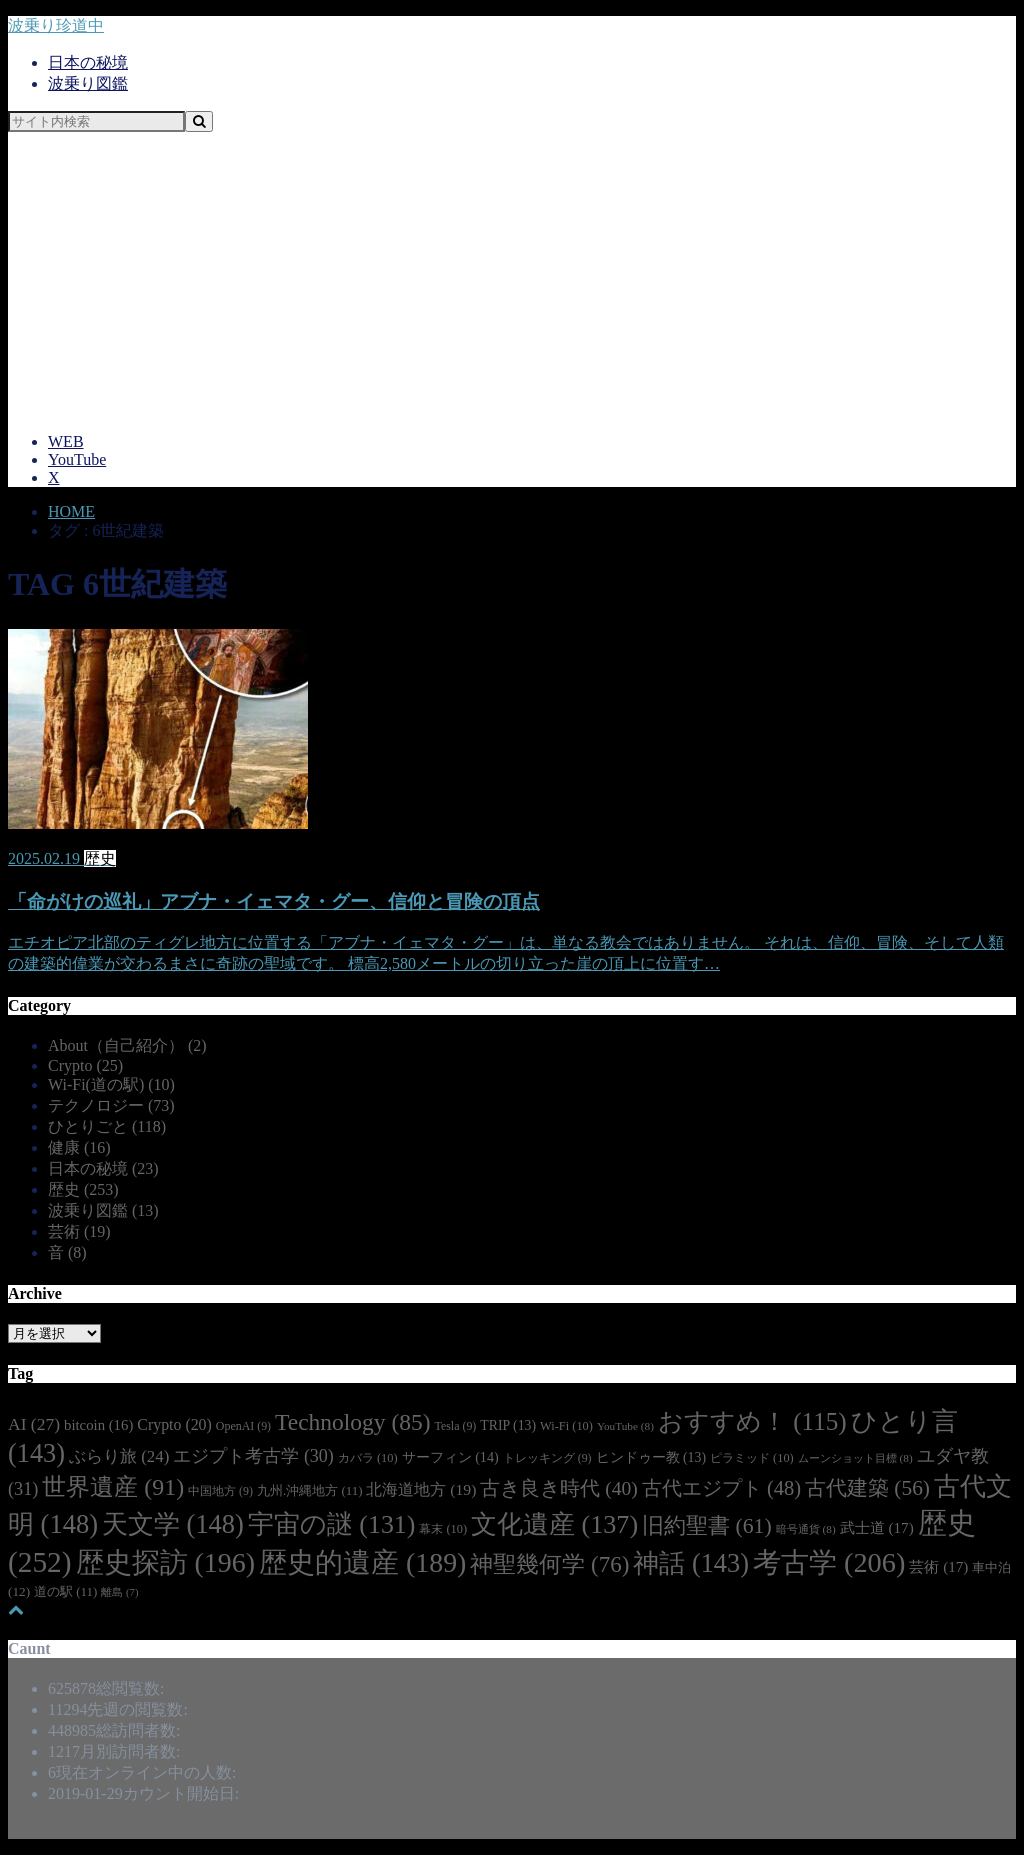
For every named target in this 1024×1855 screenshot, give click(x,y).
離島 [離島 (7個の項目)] (119, 1592)
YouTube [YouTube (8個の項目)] (625, 1426)
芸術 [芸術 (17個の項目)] (938, 1567)
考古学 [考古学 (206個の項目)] (829, 1562)
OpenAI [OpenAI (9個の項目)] (243, 1426)
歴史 (83, 1189)
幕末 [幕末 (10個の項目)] (443, 1529)
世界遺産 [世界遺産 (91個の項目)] (113, 1487)
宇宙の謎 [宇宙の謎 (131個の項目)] (331, 1524)
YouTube (77, 459)
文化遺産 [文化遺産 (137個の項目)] (554, 1524)
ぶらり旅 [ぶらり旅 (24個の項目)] (119, 1456)
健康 (79, 1147)
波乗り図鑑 (88, 83)
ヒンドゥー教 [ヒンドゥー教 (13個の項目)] (651, 1457)
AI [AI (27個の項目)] (34, 1424)
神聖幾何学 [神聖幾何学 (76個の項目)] (549, 1564)
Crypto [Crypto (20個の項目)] (174, 1424)
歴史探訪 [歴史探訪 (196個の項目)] (166, 1562)
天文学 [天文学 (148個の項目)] (173, 1524)
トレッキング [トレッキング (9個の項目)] (547, 1458)
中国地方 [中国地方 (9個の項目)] (220, 1491)
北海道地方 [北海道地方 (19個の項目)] (421, 1489)
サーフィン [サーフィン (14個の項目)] (450, 1457)
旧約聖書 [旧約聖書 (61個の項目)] (707, 1526)
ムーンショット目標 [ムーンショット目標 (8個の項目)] (855, 1458)
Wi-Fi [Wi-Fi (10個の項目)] (566, 1426)
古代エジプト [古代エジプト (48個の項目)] (721, 1488)
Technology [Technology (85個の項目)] (352, 1422)
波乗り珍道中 (56, 25)
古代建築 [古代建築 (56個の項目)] (867, 1488)
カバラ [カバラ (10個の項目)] (368, 1458)
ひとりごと (107, 1126)
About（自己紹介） (127, 1045)
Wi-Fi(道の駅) (111, 1084)
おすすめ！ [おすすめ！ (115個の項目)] (752, 1421)
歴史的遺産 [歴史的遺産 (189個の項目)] (362, 1562)
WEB (66, 441)
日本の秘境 (88, 62)
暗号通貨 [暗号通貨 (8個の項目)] (806, 1529)
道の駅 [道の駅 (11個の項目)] (65, 1592)
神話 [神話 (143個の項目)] (691, 1563)
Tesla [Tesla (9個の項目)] (456, 1426)
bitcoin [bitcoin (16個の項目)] (98, 1425)
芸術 (79, 1231)
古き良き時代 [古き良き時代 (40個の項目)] (558, 1488)
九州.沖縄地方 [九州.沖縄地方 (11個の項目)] (309, 1491)
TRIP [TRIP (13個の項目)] (508, 1425)
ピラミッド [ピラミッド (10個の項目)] (752, 1458)
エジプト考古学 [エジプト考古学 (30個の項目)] (253, 1456)
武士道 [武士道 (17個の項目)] (877, 1528)
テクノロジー (111, 1105)
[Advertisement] (512, 277)
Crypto (85, 1065)
